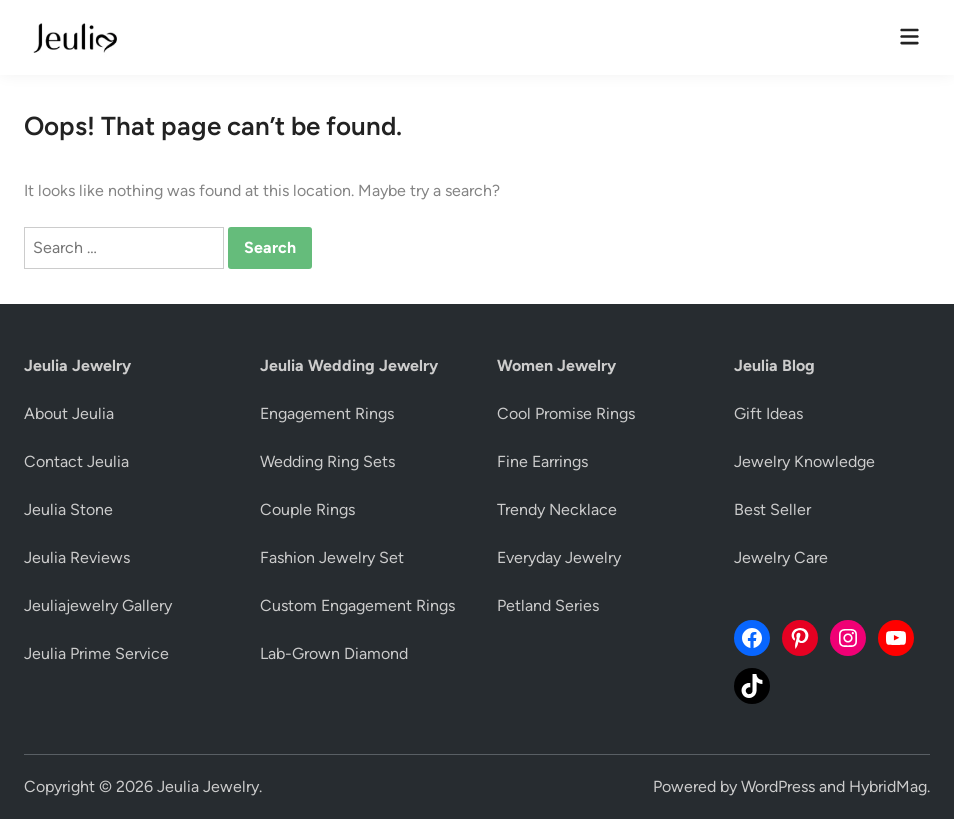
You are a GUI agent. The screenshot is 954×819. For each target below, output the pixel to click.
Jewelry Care (781, 557)
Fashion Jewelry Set (332, 557)
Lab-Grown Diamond (334, 653)
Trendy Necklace (557, 509)
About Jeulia (69, 413)
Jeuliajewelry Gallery (98, 605)
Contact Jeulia (76, 461)
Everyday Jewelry (559, 557)
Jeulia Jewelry (208, 786)
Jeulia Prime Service (96, 653)
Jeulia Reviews (77, 557)
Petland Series (548, 605)
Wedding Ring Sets (327, 461)
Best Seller (772, 509)
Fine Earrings (542, 461)
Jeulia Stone (68, 509)
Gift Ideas (768, 413)
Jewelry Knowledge (804, 461)
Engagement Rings (327, 413)
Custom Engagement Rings (357, 605)
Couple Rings (307, 509)
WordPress (778, 786)
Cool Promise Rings (566, 413)
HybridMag (888, 786)
